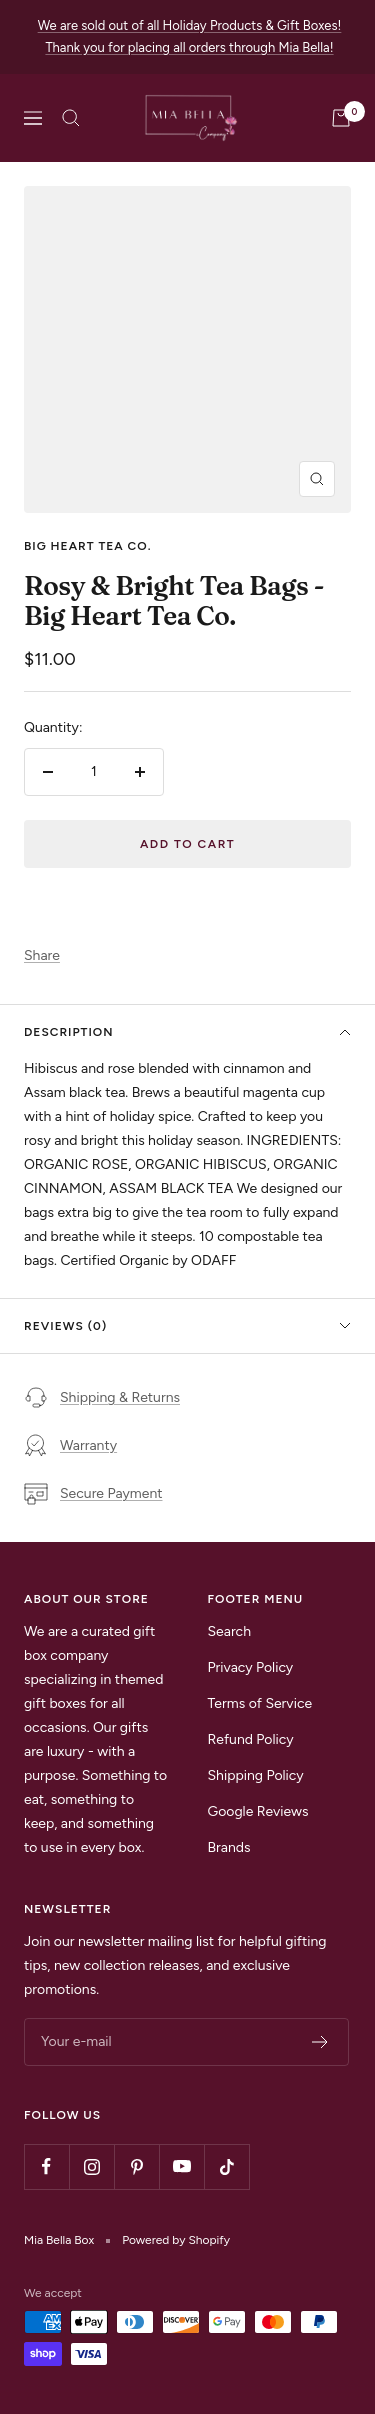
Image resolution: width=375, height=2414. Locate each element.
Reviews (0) (187, 1326)
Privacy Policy (251, 1667)
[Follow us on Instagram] (91, 2166)
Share (42, 955)
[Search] (71, 118)
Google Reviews (258, 1811)
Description (187, 1032)
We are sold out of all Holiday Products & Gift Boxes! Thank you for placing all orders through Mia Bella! (190, 36)
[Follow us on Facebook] (46, 2166)
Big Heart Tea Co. (87, 546)
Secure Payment (93, 1494)
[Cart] (341, 118)
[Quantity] (94, 772)
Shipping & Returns (102, 1398)
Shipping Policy (256, 1775)
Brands (229, 1847)
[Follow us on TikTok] (226, 2166)
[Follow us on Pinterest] (136, 2166)
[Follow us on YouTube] (181, 2166)
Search (230, 1631)
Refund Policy (251, 1739)
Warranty (70, 1446)
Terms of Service (260, 1703)
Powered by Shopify (176, 2240)
